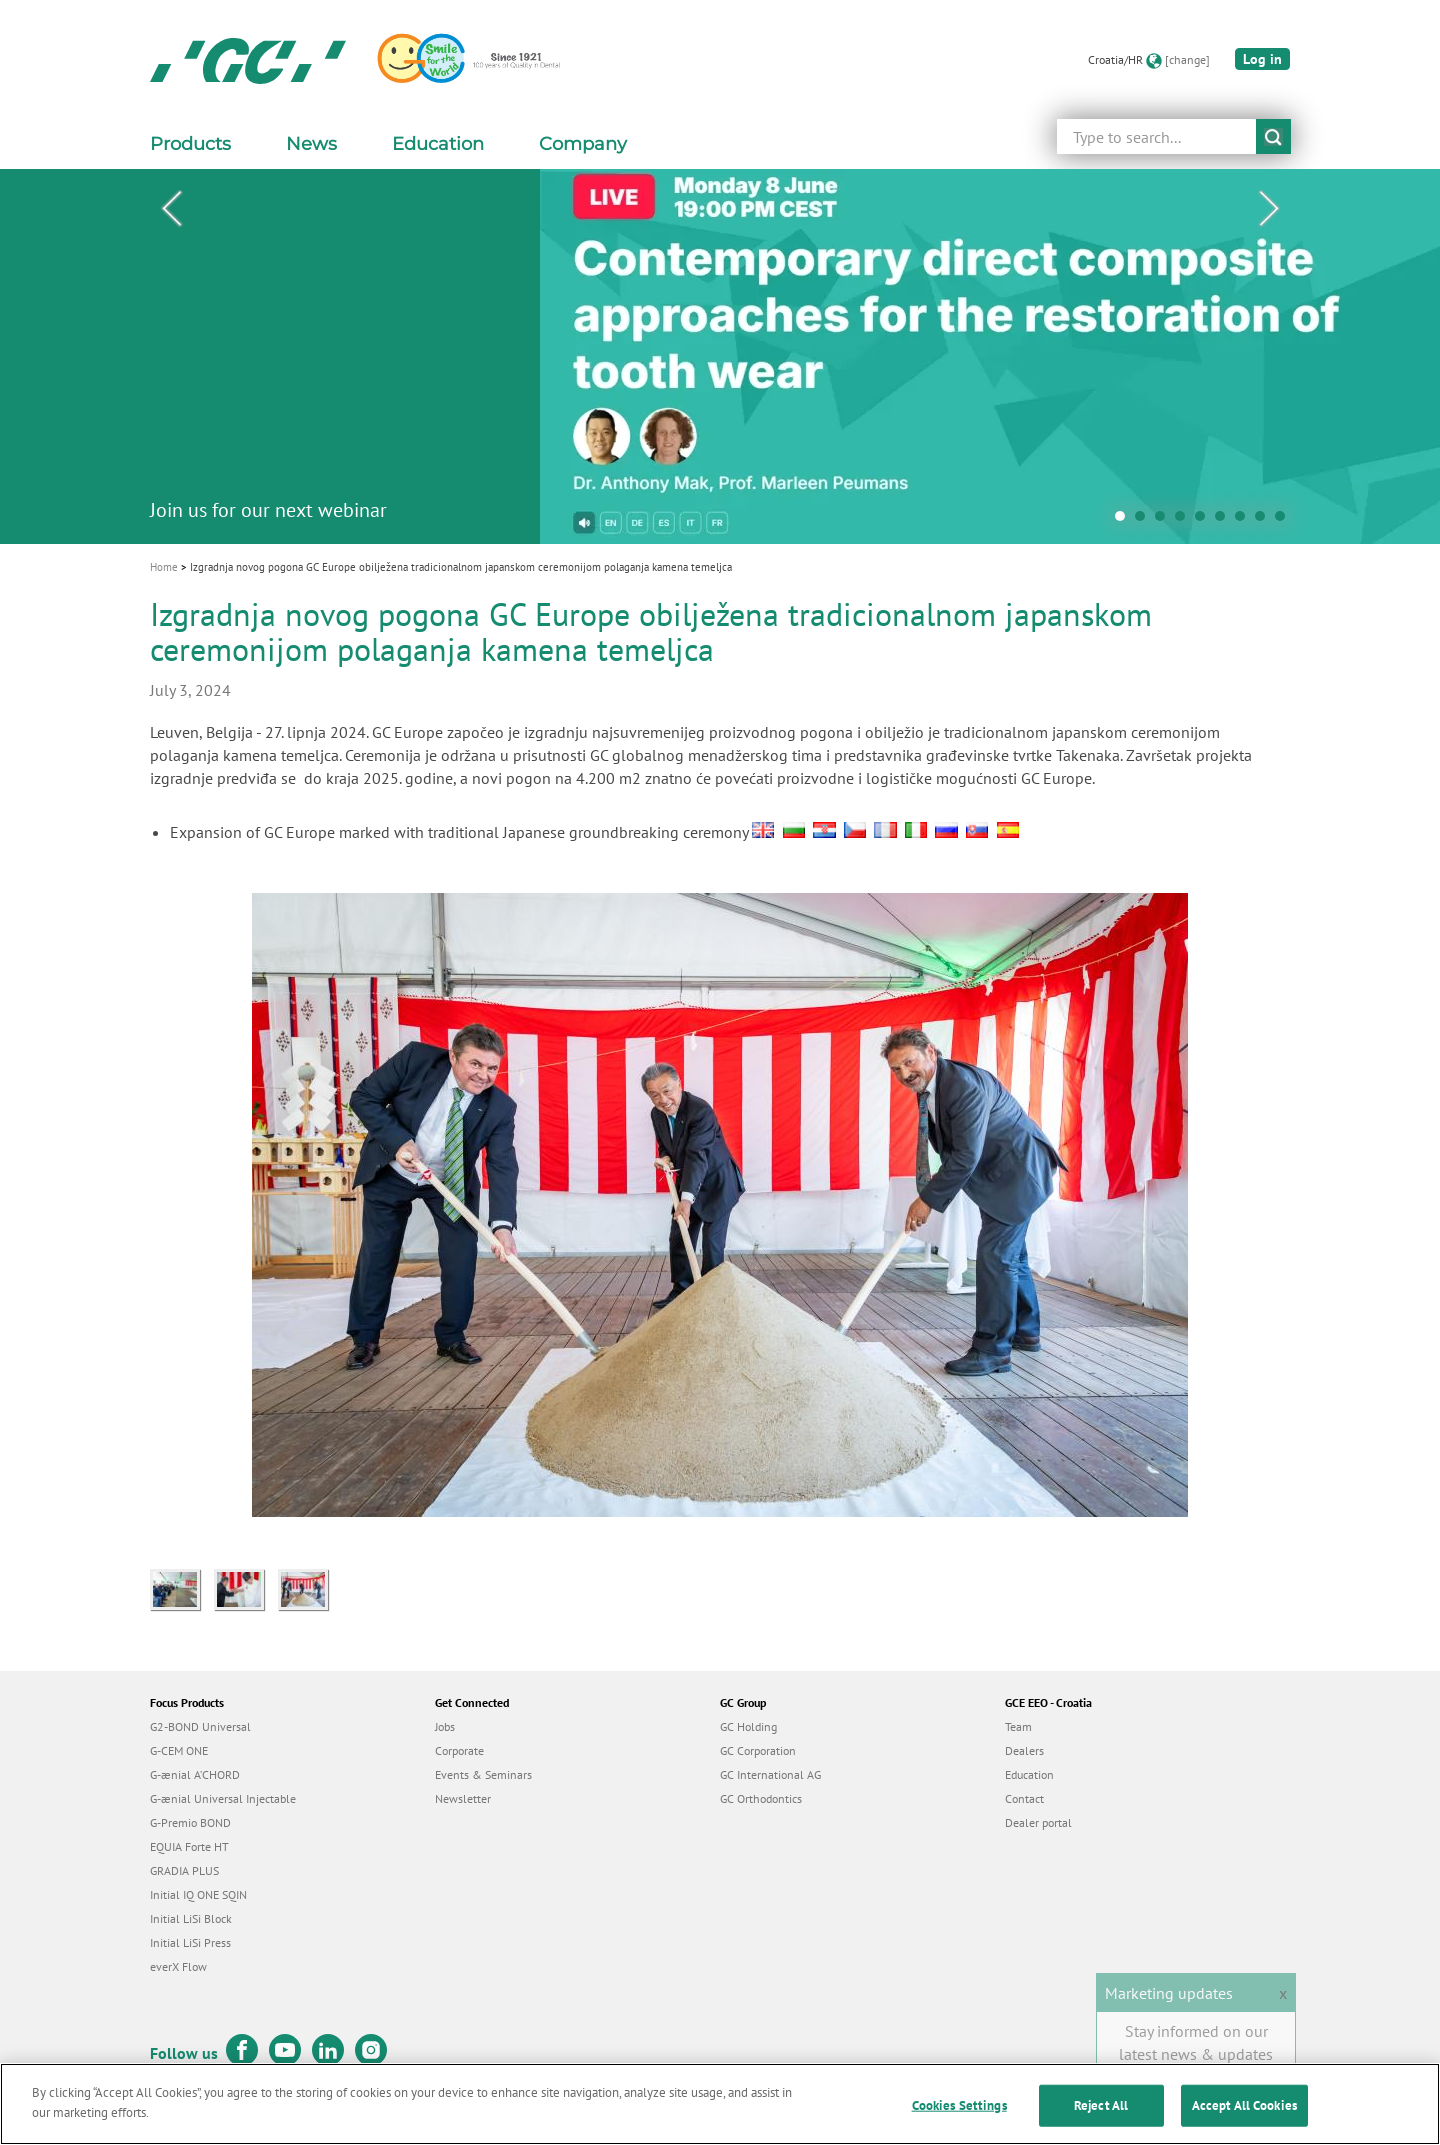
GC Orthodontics (761, 1798)
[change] (1187, 59)
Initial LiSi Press (190, 1942)
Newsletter (463, 1798)
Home (164, 567)
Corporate (459, 1750)
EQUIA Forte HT (189, 1846)
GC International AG (770, 1774)
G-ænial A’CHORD (195, 1774)
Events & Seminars (483, 1774)
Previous (171, 209)
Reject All (1101, 2116)
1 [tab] (1125, 521)
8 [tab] (1265, 521)
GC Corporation (758, 1750)
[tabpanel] (720, 356)
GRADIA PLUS (184, 1870)
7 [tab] (1245, 521)
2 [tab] (1145, 521)
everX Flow (178, 1966)
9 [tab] (1285, 521)
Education (1029, 1774)
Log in (1262, 59)
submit (1273, 136)
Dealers (1024, 1750)
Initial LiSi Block (191, 1918)
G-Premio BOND (190, 1822)
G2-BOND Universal (200, 1726)
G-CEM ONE (179, 1750)
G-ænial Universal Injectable (223, 1798)
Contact (1024, 1798)
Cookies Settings (959, 2116)
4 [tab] (1185, 521)
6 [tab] (1225, 521)
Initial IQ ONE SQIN (198, 1894)
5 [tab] (1205, 521)
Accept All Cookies (1244, 2116)
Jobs (445, 1726)
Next (1269, 209)
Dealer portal (1038, 1822)
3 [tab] (1165, 521)
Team (1018, 1726)
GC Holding (748, 1726)
